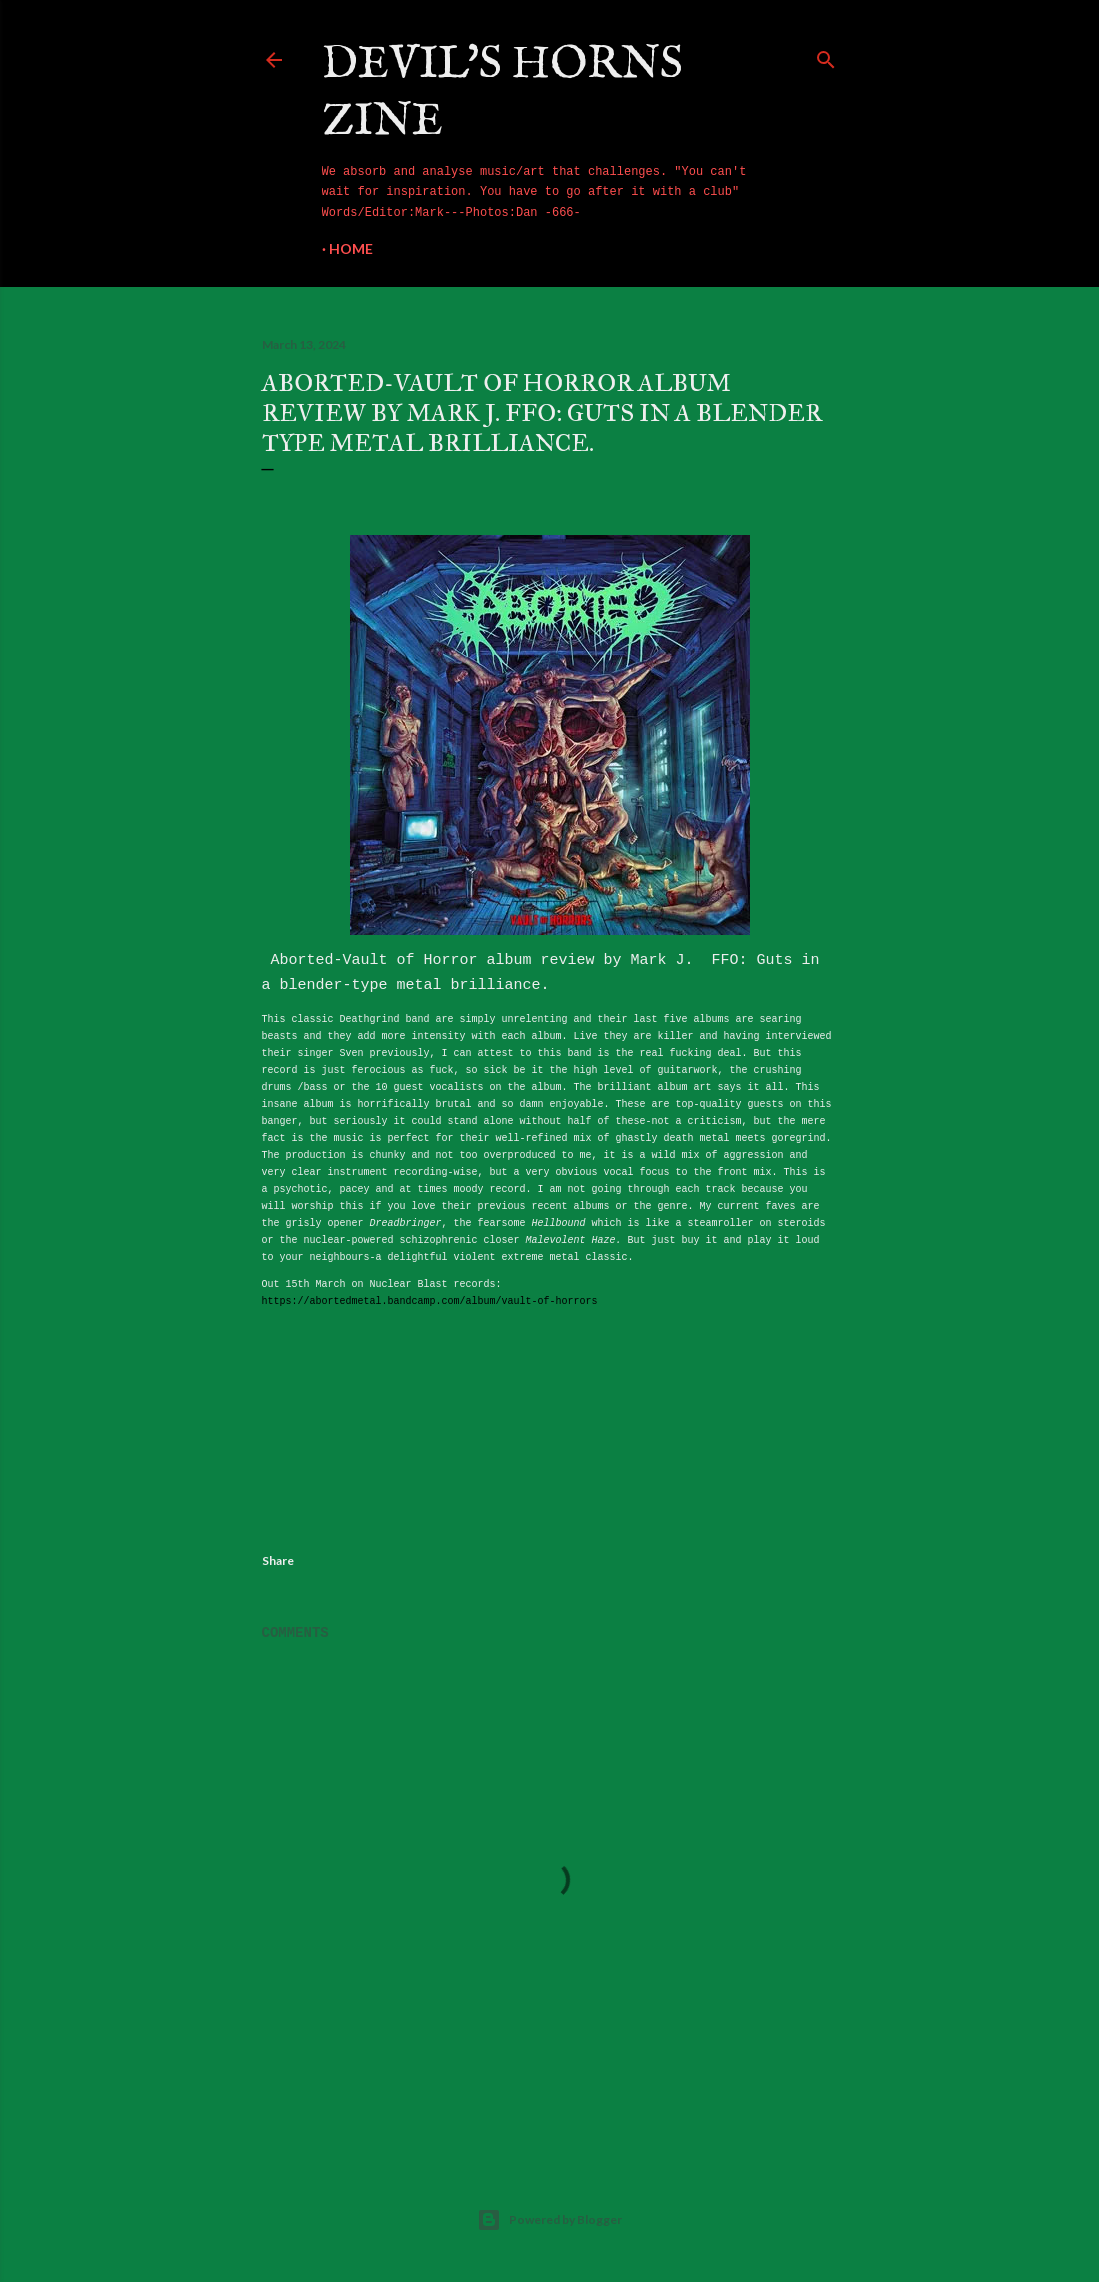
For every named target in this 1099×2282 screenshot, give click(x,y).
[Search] (826, 56)
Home (351, 248)
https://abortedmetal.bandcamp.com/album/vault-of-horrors (430, 1301)
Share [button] (278, 1560)
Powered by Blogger (549, 2220)
